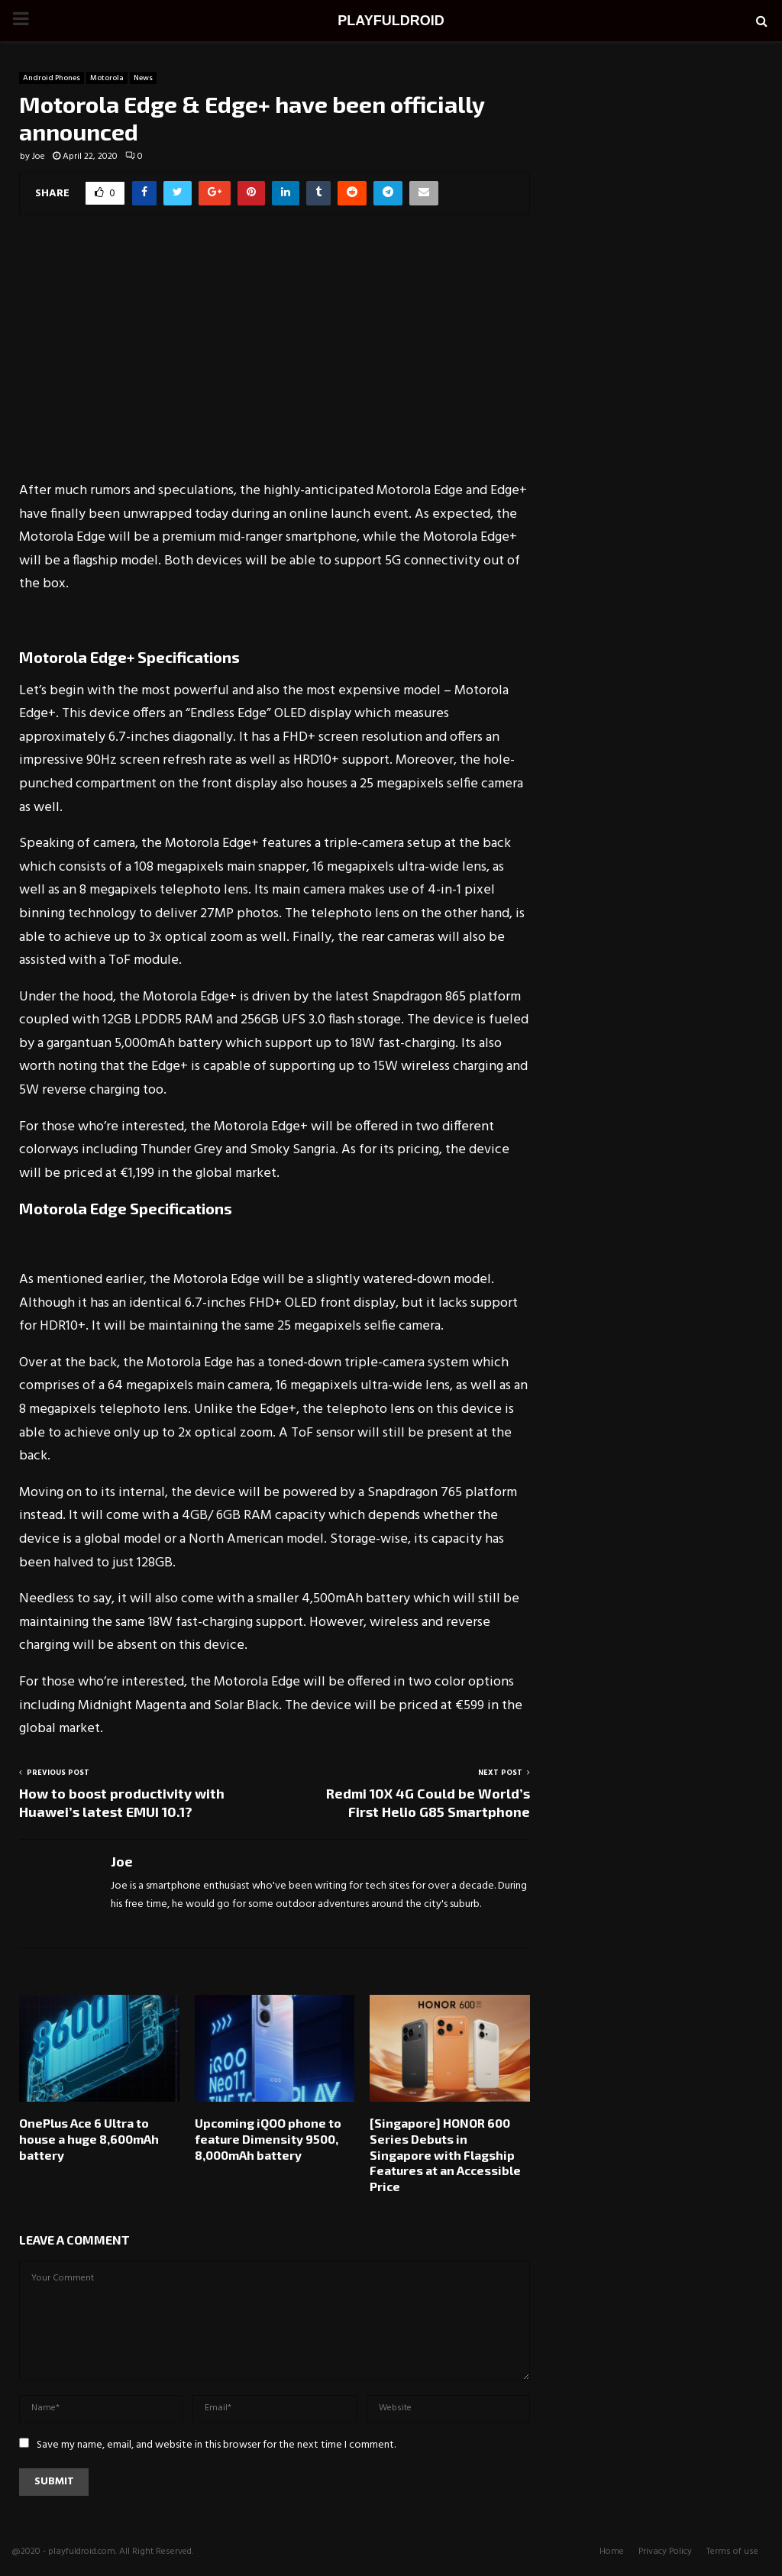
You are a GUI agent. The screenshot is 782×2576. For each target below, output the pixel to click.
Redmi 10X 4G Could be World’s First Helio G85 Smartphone (428, 1802)
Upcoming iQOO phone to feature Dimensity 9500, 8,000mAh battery (268, 2138)
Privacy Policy (665, 2551)
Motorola (107, 78)
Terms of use (732, 2551)
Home (611, 2551)
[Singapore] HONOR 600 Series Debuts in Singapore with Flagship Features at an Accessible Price (445, 2154)
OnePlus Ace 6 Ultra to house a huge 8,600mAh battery (89, 2138)
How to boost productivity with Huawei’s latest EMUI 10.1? (122, 1802)
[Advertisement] (274, 357)
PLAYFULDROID (391, 20)
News (143, 78)
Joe (38, 156)
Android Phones (51, 78)
